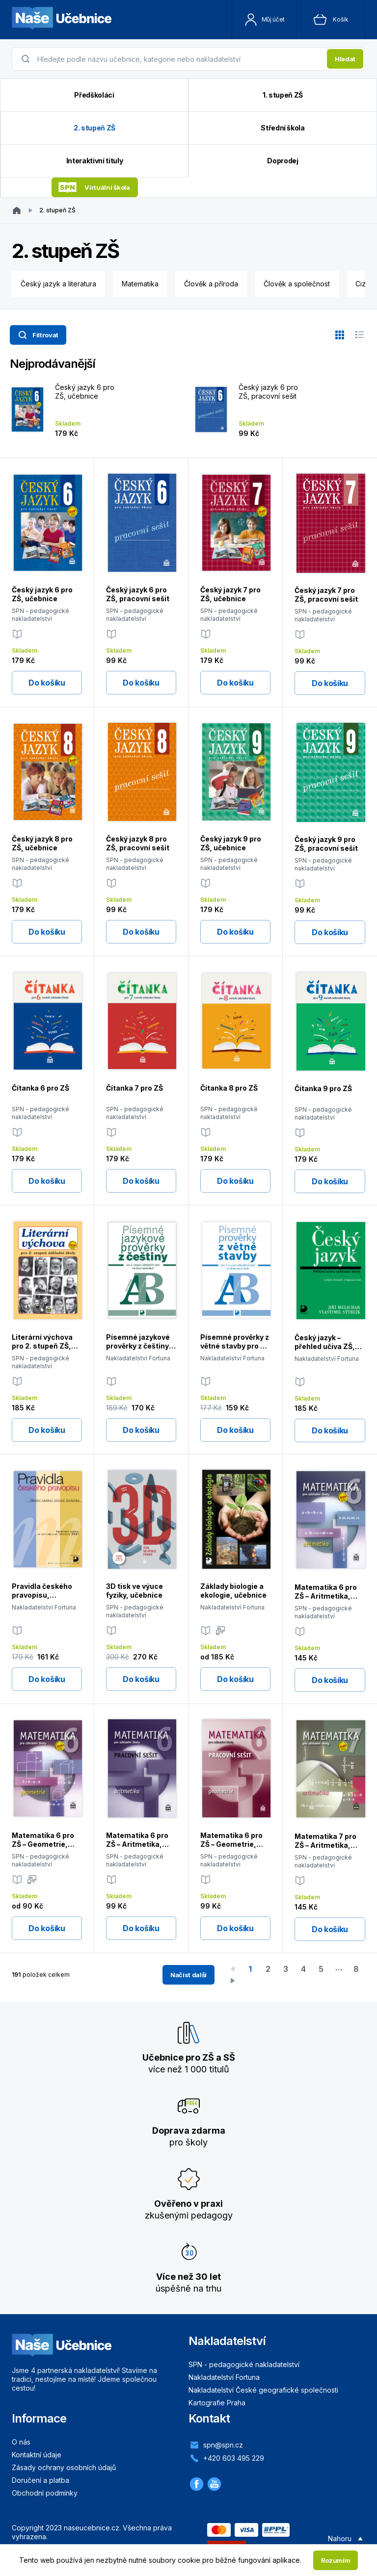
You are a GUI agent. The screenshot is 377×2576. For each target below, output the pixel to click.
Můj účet (264, 19)
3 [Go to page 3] (285, 1969)
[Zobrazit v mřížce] (340, 335)
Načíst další (188, 1975)
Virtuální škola (94, 187)
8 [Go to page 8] (356, 1969)
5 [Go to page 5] (321, 1969)
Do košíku (46, 683)
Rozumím (335, 2560)
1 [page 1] (250, 1969)
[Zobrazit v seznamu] (359, 335)
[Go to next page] (233, 1981)
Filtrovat (37, 335)
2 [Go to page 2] (268, 1969)
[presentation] (179, 59)
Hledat (345, 59)
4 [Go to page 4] (303, 1969)
